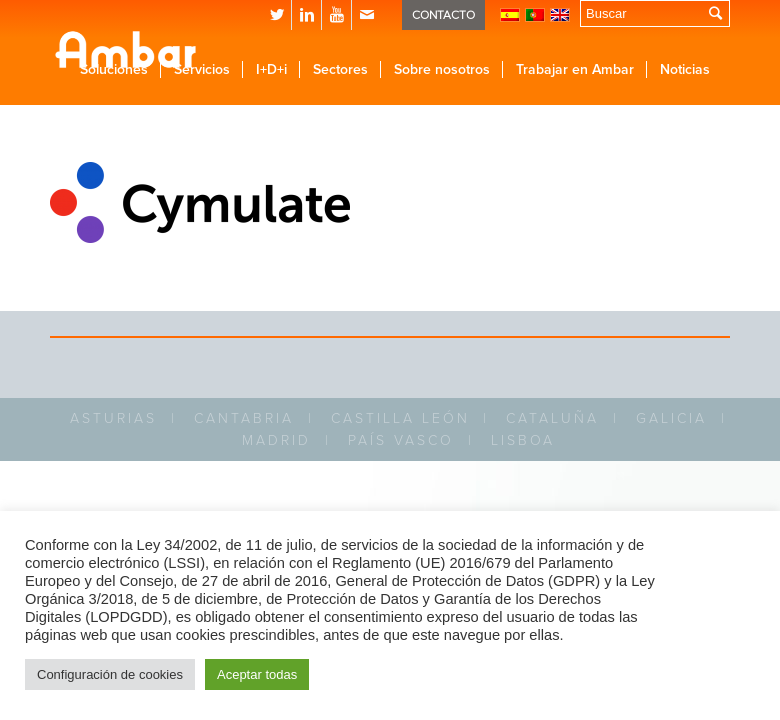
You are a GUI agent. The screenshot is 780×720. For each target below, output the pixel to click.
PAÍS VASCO (401, 440)
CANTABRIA (244, 418)
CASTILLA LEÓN (400, 418)
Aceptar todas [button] (257, 674)
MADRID (276, 440)
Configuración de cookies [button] (110, 674)
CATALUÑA (552, 418)
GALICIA (671, 418)
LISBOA (523, 440)
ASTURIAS (113, 418)
